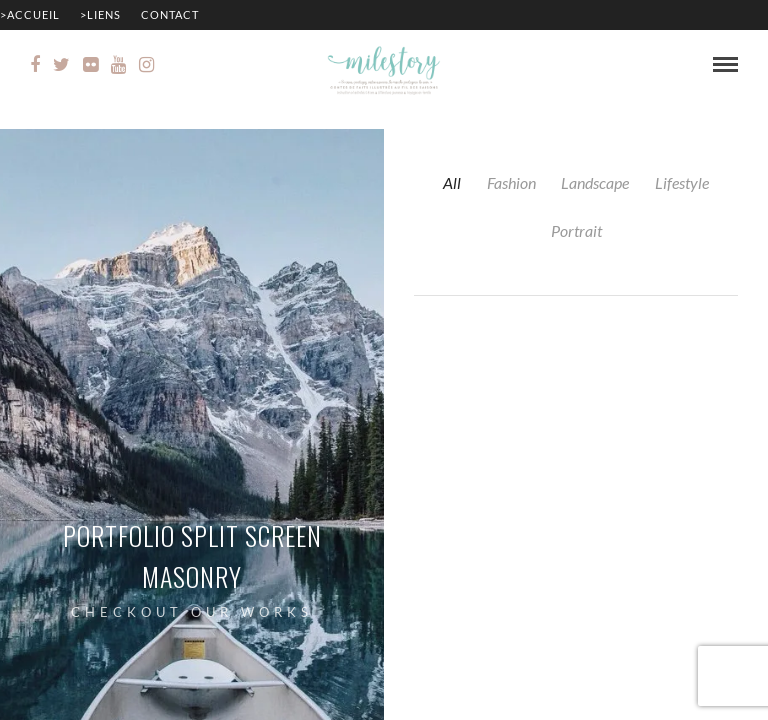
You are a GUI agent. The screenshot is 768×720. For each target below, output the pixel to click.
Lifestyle (682, 182)
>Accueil (30, 14)
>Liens (100, 14)
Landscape (595, 182)
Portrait (576, 230)
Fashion (511, 182)
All (452, 182)
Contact (170, 14)
